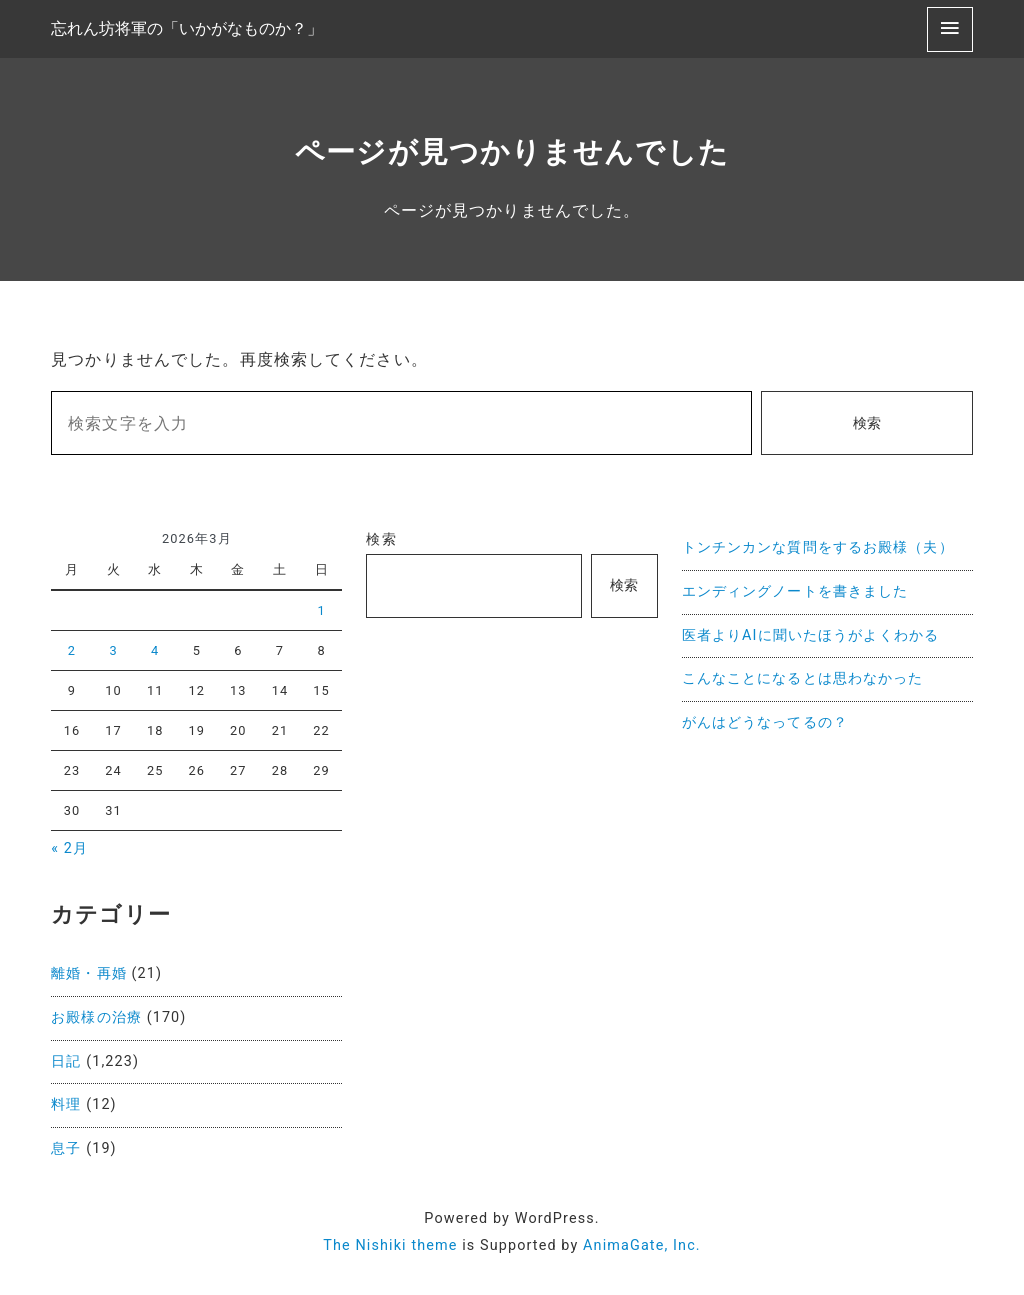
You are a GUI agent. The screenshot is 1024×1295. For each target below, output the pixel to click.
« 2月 (69, 848)
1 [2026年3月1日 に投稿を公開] (321, 610)
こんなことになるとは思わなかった (803, 678)
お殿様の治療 (96, 1017)
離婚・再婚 (89, 973)
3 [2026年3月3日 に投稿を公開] (113, 650)
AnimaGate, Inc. (642, 1245)
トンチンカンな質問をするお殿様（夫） (818, 547)
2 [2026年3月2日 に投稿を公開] (72, 650)
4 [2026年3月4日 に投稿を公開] (155, 650)
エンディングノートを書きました (795, 591)
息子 (66, 1148)
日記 (66, 1061)
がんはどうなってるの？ (765, 722)
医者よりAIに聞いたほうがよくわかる (810, 635)
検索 (867, 423)
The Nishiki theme (390, 1245)
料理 (66, 1104)
